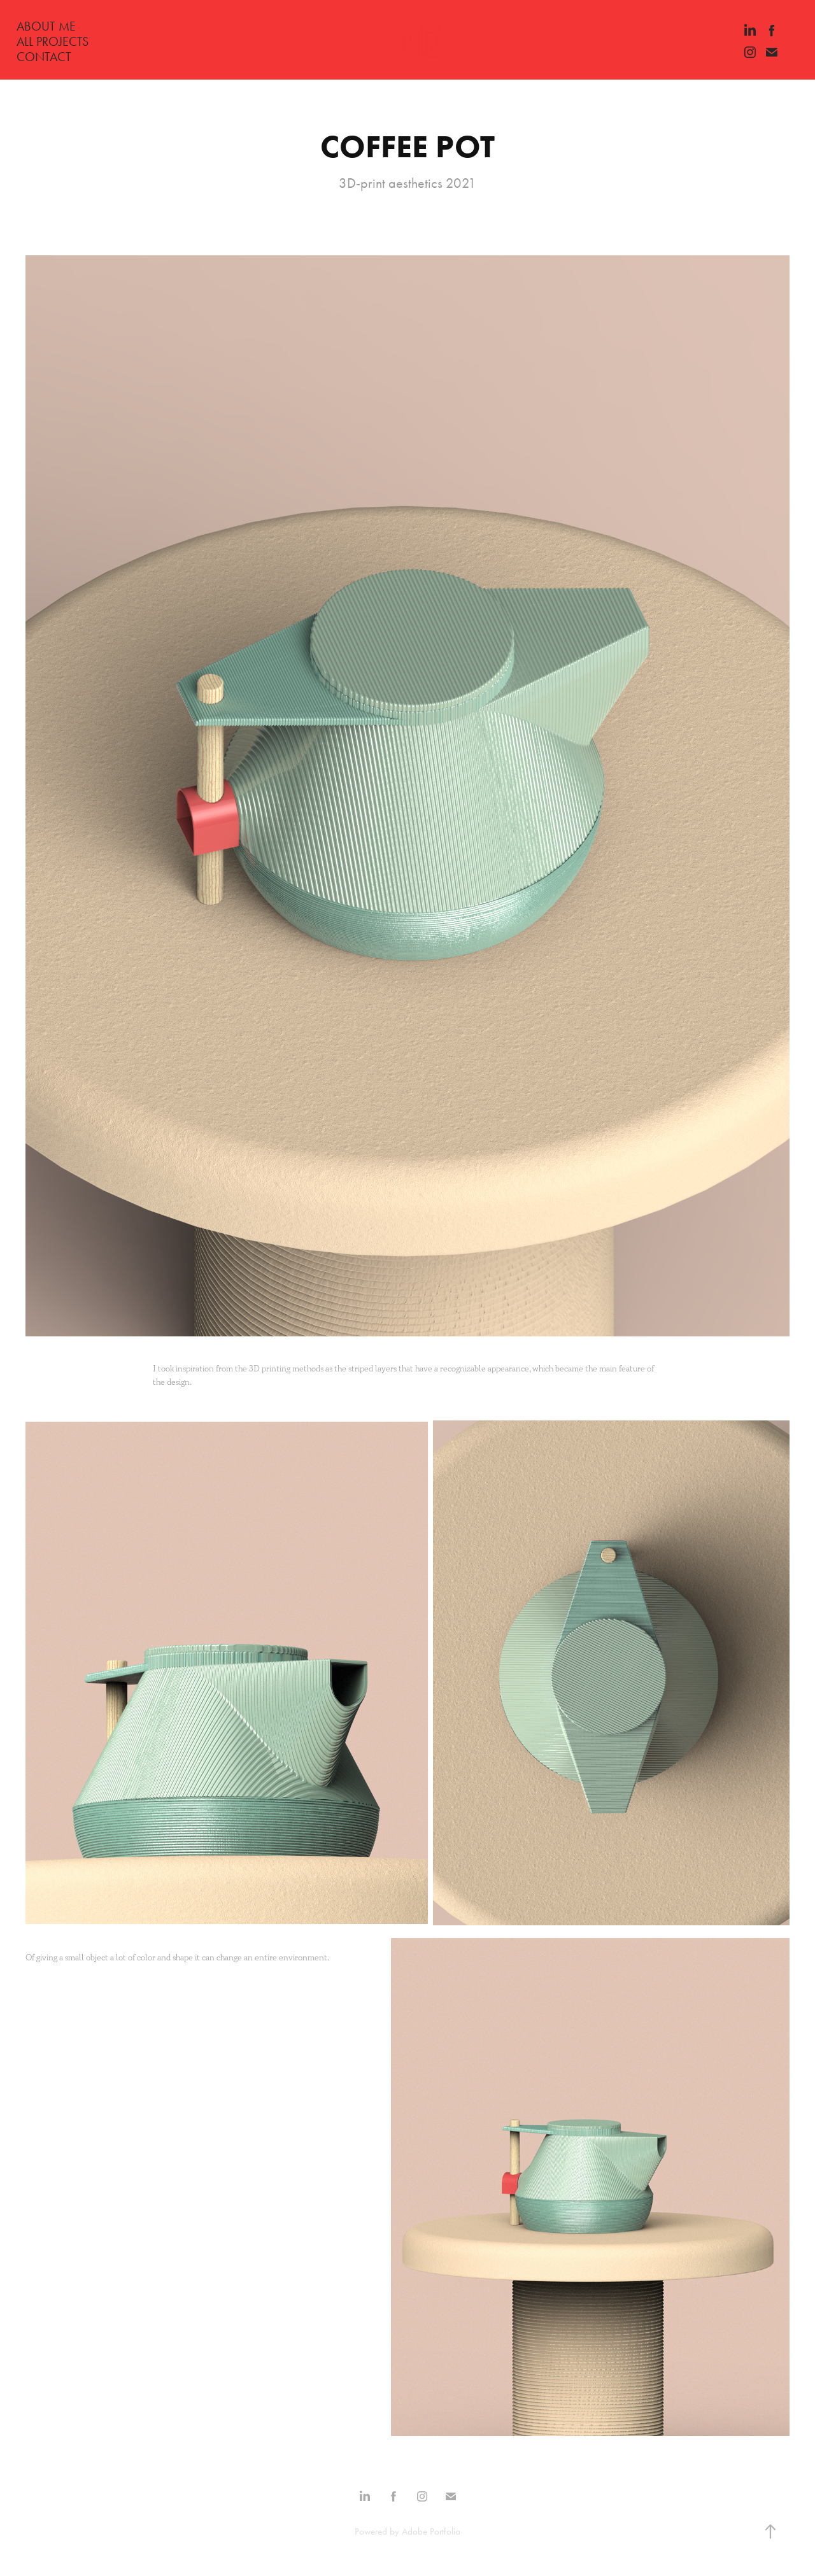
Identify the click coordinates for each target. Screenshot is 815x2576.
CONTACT (44, 56)
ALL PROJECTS (53, 41)
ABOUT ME (46, 26)
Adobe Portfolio (431, 2531)
